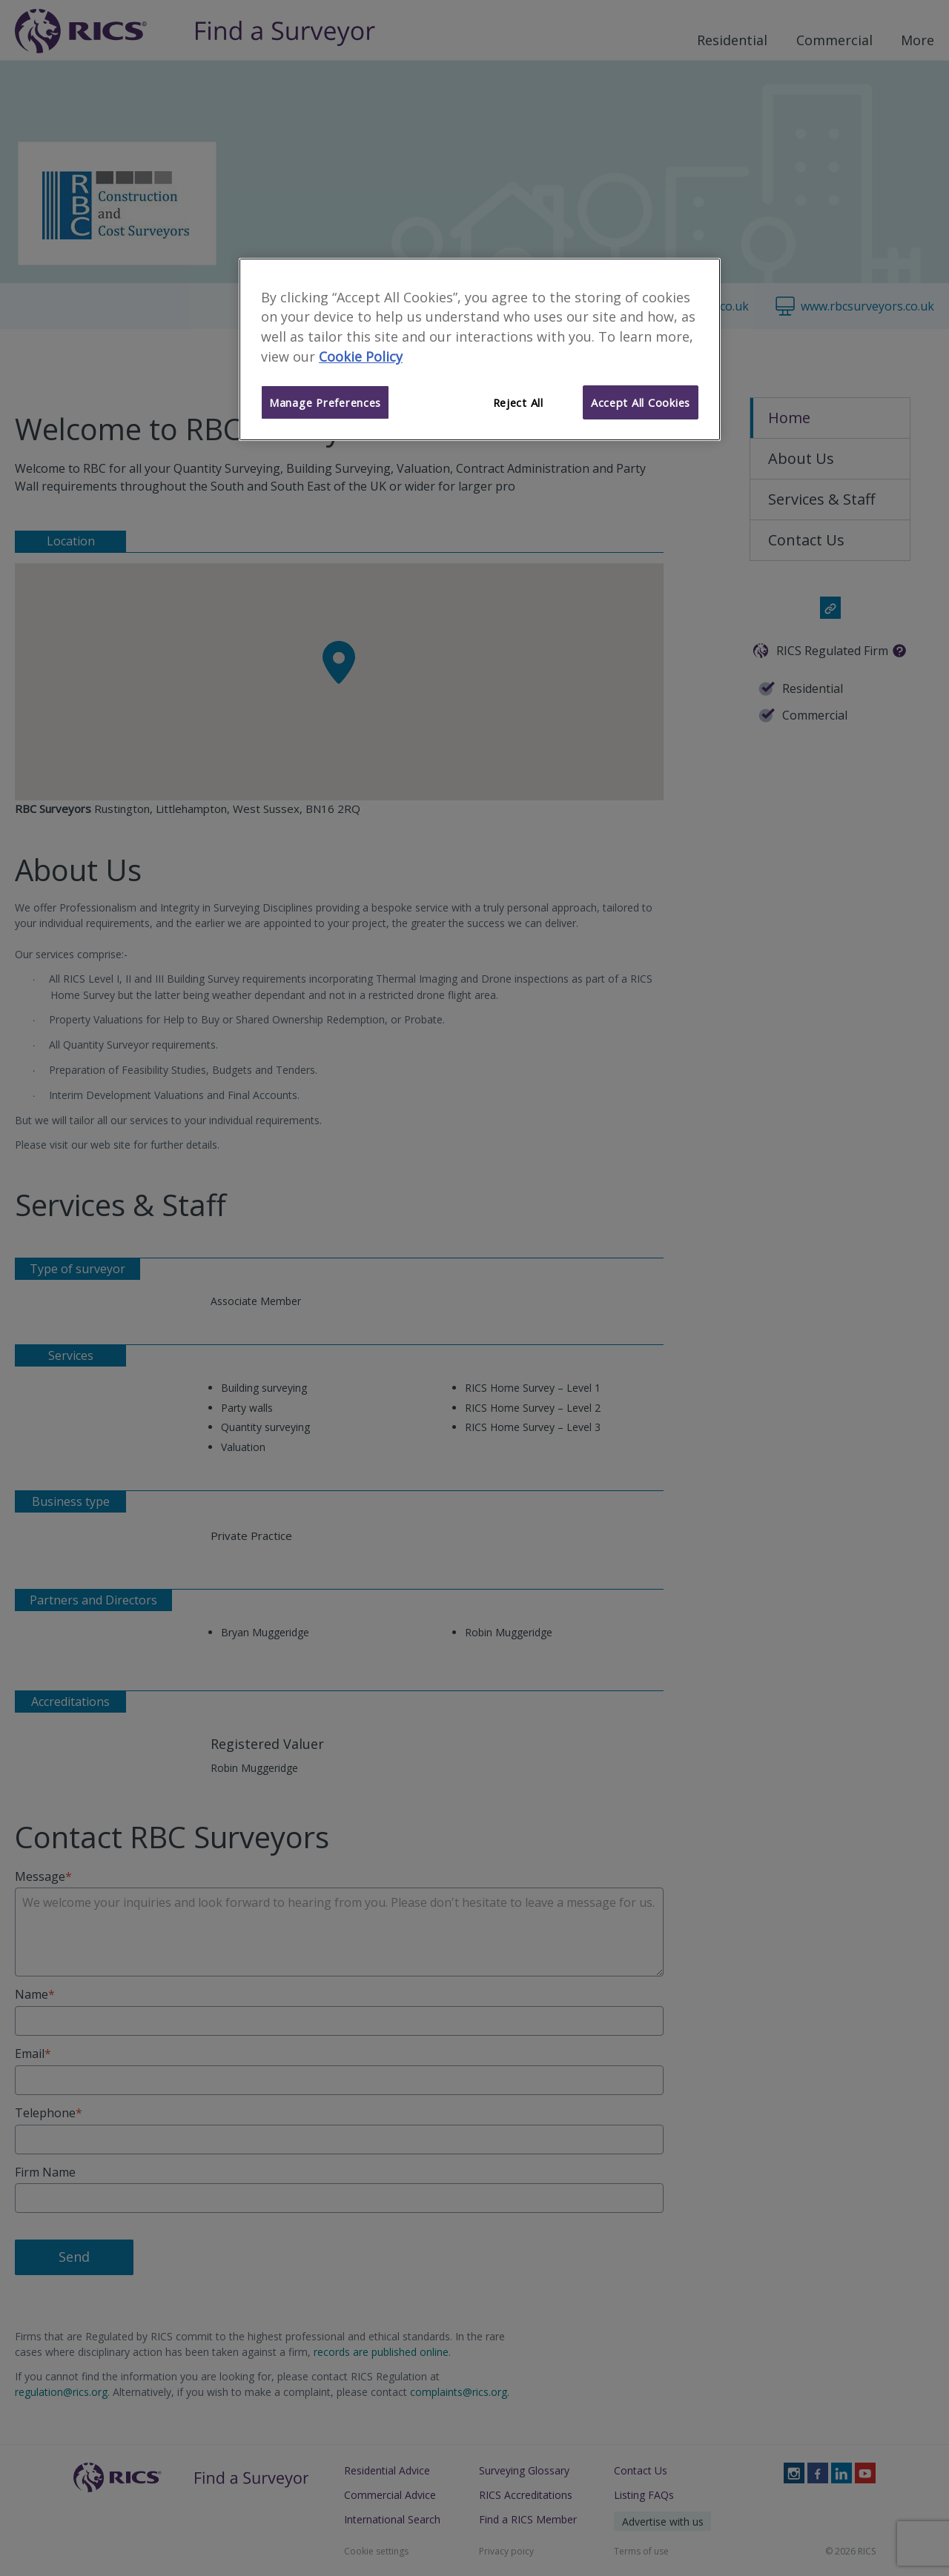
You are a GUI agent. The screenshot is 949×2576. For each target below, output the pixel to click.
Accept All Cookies (640, 402)
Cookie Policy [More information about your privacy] (361, 356)
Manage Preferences (325, 402)
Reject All (518, 402)
